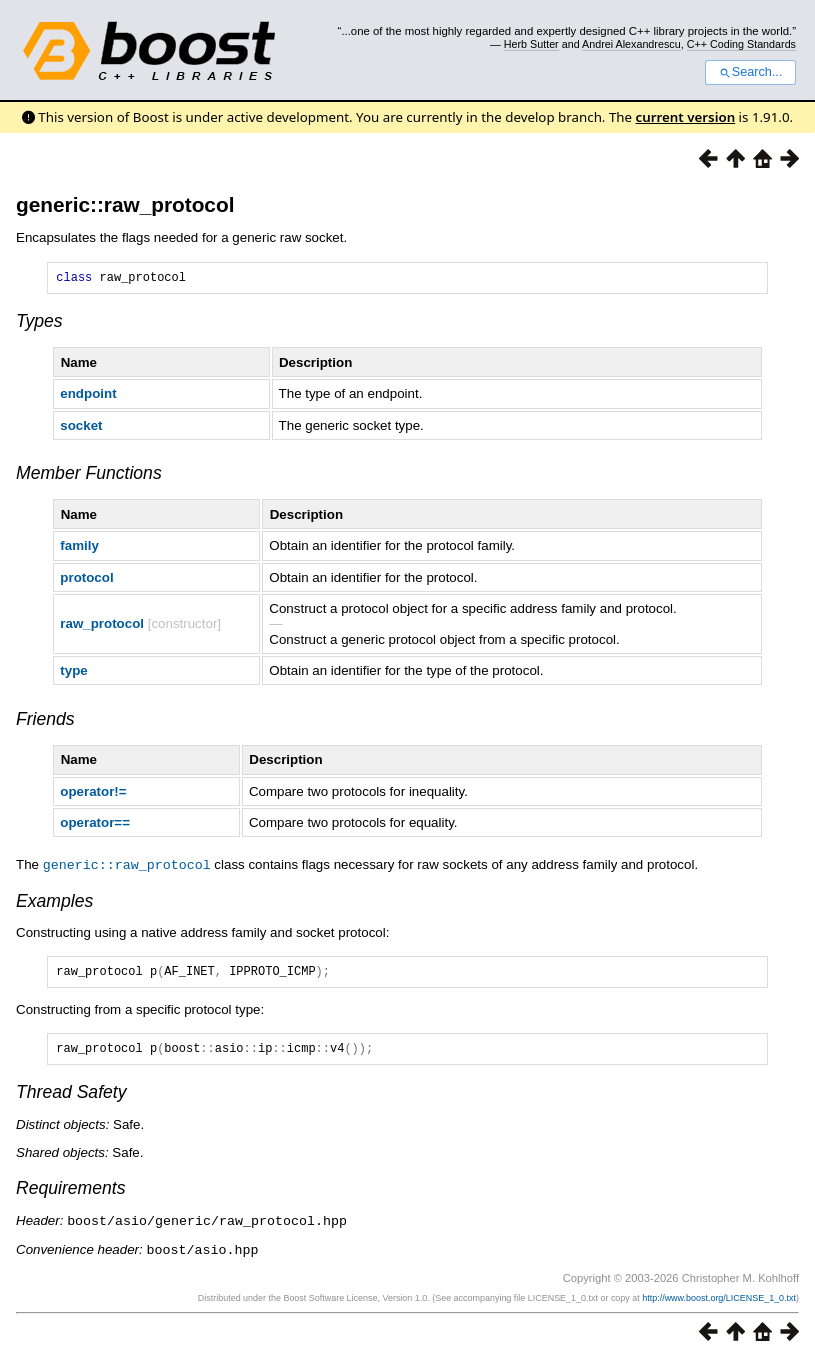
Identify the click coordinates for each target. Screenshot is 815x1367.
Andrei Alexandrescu (631, 44)
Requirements (71, 1196)
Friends (45, 722)
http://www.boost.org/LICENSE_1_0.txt (719, 1304)
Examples (54, 903)
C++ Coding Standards (741, 44)
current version (686, 117)
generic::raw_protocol (125, 204)
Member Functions (89, 476)
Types (39, 324)
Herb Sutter (531, 44)
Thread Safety (71, 1100)
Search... (750, 72)
